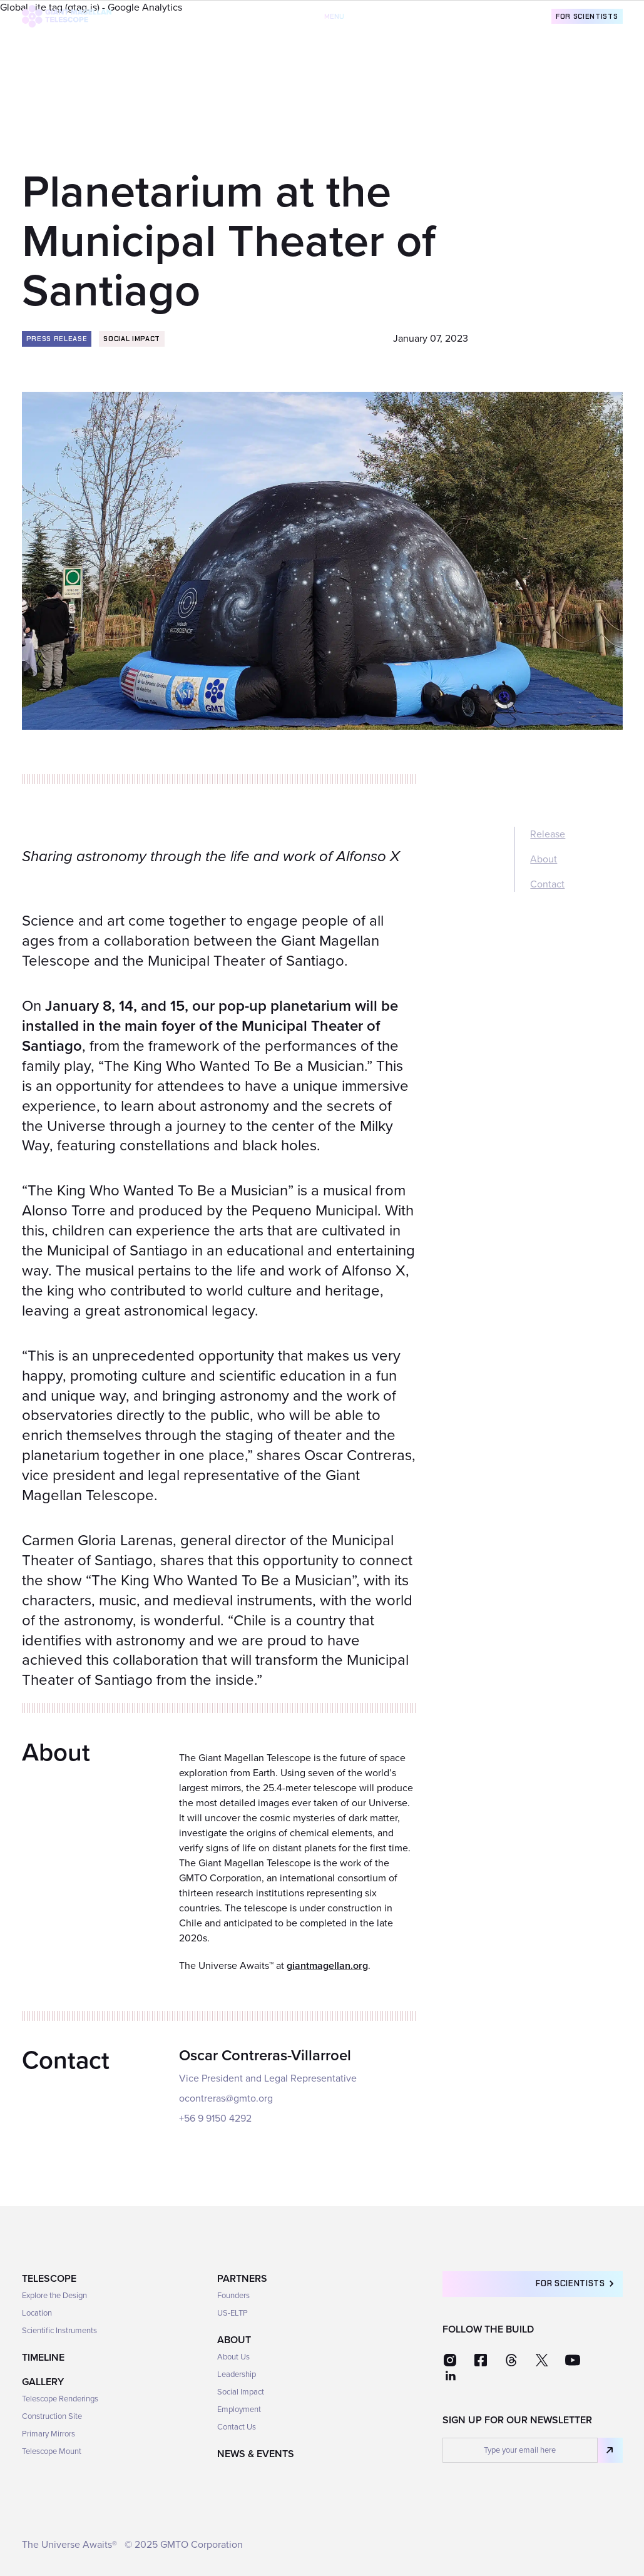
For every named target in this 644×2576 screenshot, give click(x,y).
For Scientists (587, 16)
